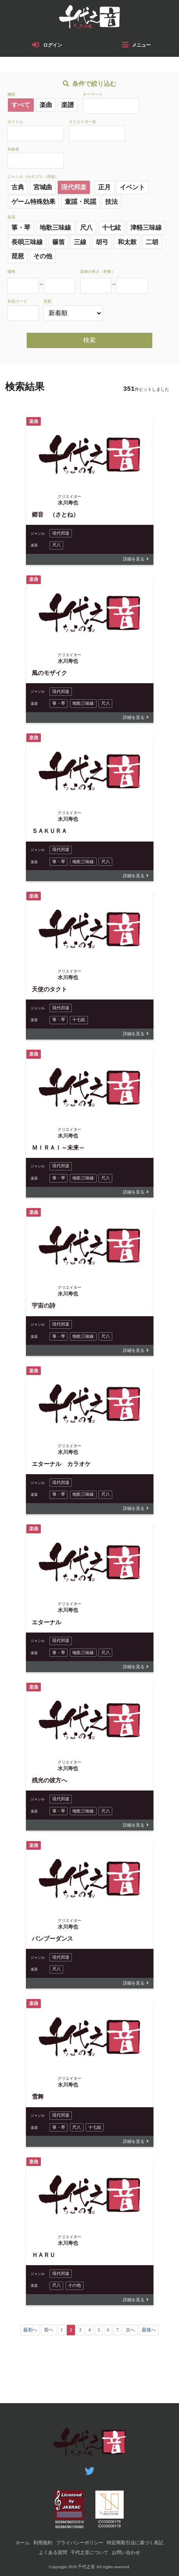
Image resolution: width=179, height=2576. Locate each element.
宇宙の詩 (43, 1307)
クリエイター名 (82, 122)
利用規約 (72, 2533)
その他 (42, 256)
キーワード (92, 94)
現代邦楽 (73, 187)
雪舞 (38, 2099)
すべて (20, 105)
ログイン (52, 45)
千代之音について (139, 2542)
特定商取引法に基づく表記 (50, 2542)
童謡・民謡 (80, 202)
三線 (80, 242)
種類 (11, 94)
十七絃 (111, 228)
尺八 (86, 228)
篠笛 (58, 242)
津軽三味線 (146, 228)
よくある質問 (99, 2542)
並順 (47, 301)
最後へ (150, 2333)
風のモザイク (49, 673)
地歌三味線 (55, 228)
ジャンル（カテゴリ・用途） (32, 176)
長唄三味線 (27, 242)
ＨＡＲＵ (43, 2258)
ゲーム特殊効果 (33, 202)
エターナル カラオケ (61, 1465)
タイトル (15, 122)
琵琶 (17, 256)
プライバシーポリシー (111, 2533)
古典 (17, 187)
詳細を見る (133, 559)
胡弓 (102, 242)
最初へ (28, 2333)
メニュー (141, 45)
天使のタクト (49, 990)
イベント (132, 187)
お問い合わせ (89, 2552)
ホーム (50, 2533)
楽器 (11, 217)
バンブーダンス (52, 1941)
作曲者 (13, 149)
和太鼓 (127, 242)
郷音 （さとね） (55, 515)
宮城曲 (42, 187)
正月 (104, 187)
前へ (48, 2333)
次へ (131, 2333)
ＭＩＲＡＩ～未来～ (58, 1149)
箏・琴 (20, 228)
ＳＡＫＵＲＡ (49, 832)
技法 (111, 202)
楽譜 (67, 105)
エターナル (46, 1624)
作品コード (17, 301)
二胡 (152, 242)
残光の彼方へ (49, 1783)
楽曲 (46, 105)
